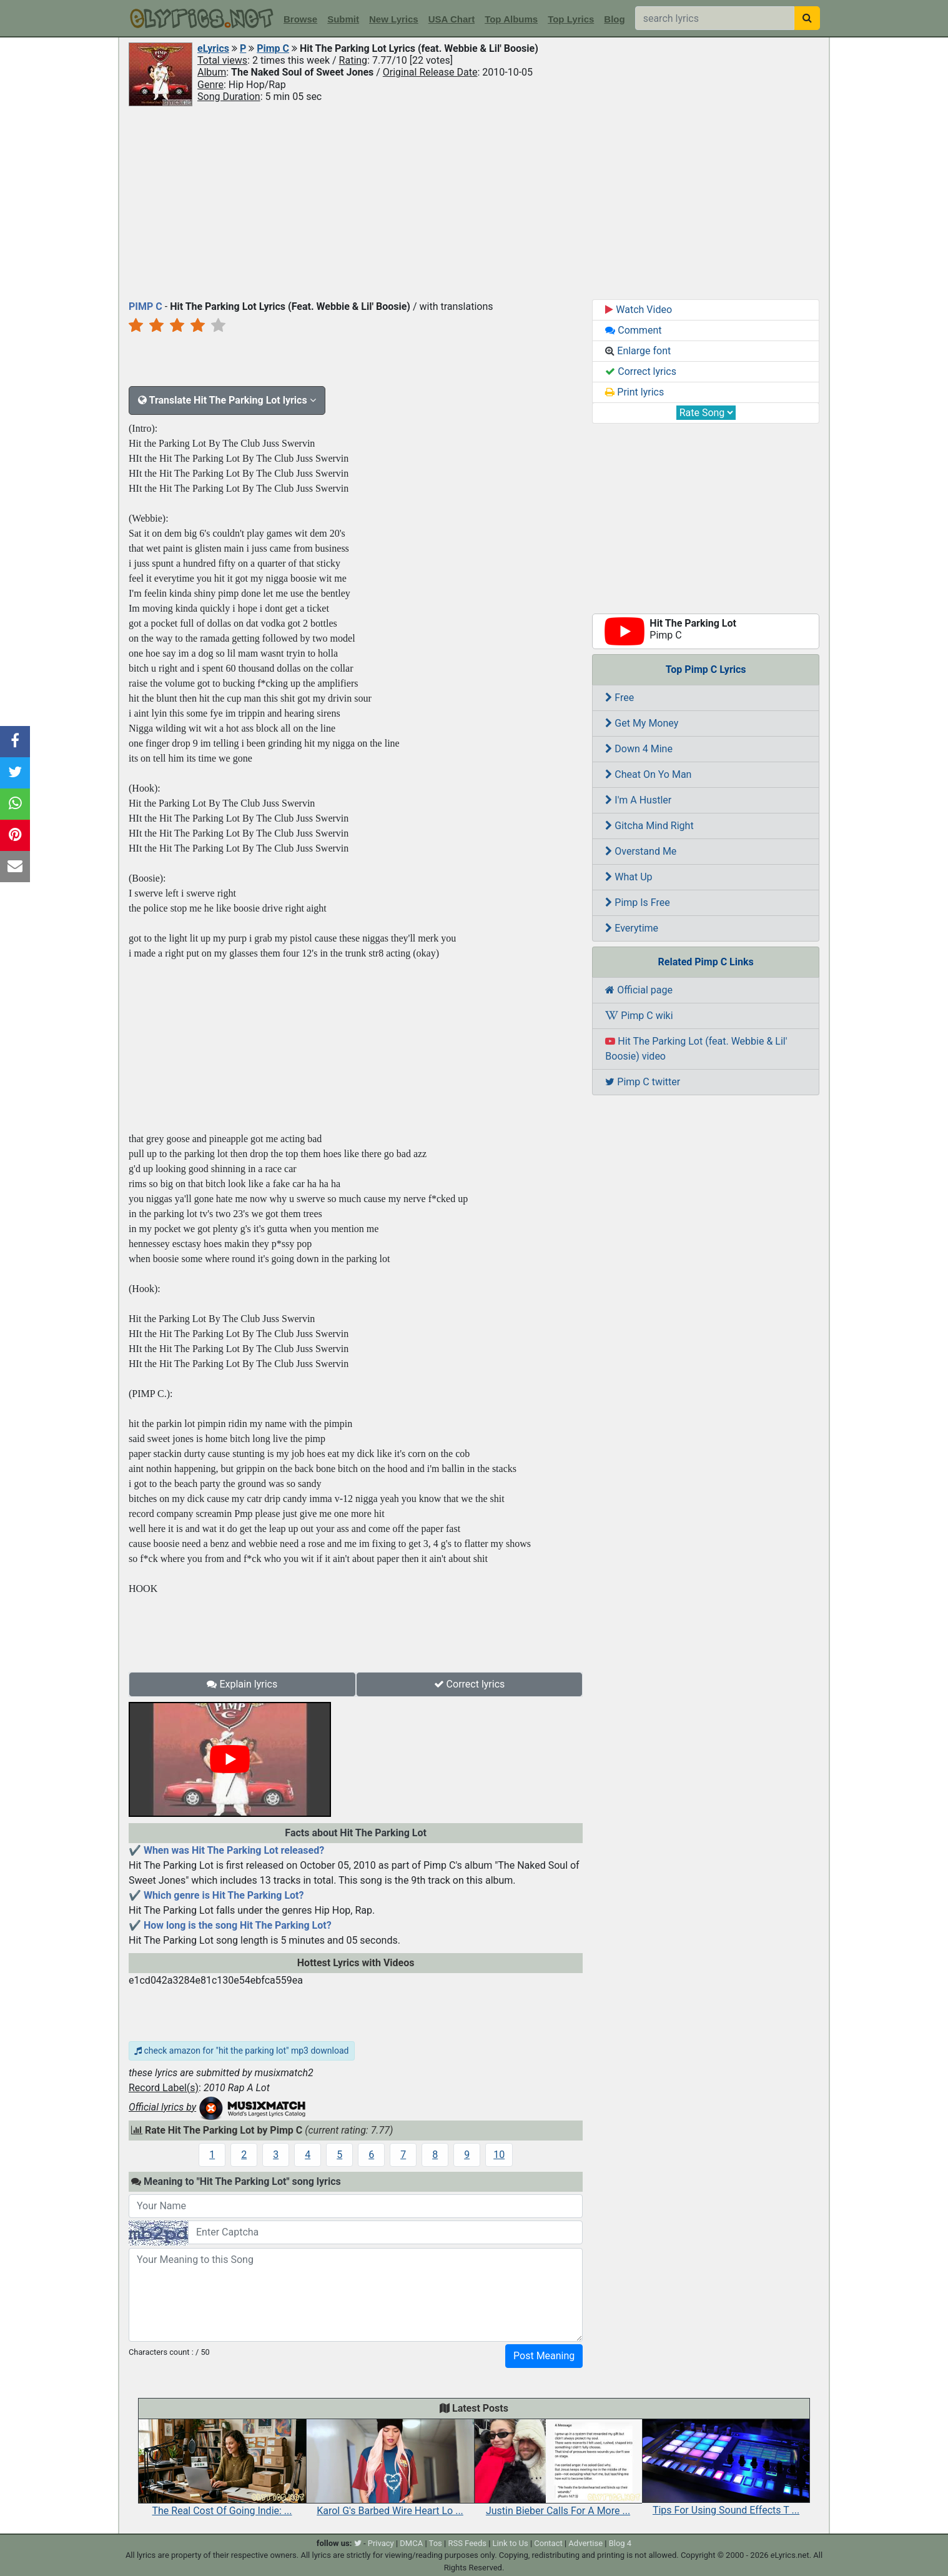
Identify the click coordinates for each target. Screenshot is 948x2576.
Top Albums (511, 19)
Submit (343, 19)
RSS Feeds (467, 2543)
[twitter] (358, 2543)
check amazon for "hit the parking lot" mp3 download (241, 2051)
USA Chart (451, 19)
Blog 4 (620, 2543)
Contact (548, 2543)
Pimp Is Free (637, 902)
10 (499, 2155)
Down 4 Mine (639, 749)
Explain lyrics (242, 1684)
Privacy (381, 2543)
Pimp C (273, 48)
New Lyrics (393, 19)
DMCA (411, 2543)
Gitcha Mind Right (649, 826)
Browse (300, 19)
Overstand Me (640, 851)
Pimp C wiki (639, 1016)
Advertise (585, 2543)
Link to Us (510, 2543)
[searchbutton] (807, 18)
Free (619, 698)
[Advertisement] (474, 201)
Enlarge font (638, 351)
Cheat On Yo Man (648, 774)
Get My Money (641, 723)
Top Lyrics (571, 19)
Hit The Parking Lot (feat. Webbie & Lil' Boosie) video (696, 1048)
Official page (639, 990)
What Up (628, 877)
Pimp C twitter (642, 1082)
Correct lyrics (469, 1684)
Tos (435, 2543)
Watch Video (638, 310)
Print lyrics (634, 392)
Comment (633, 330)
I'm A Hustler (638, 800)
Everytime (631, 928)
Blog (614, 19)
